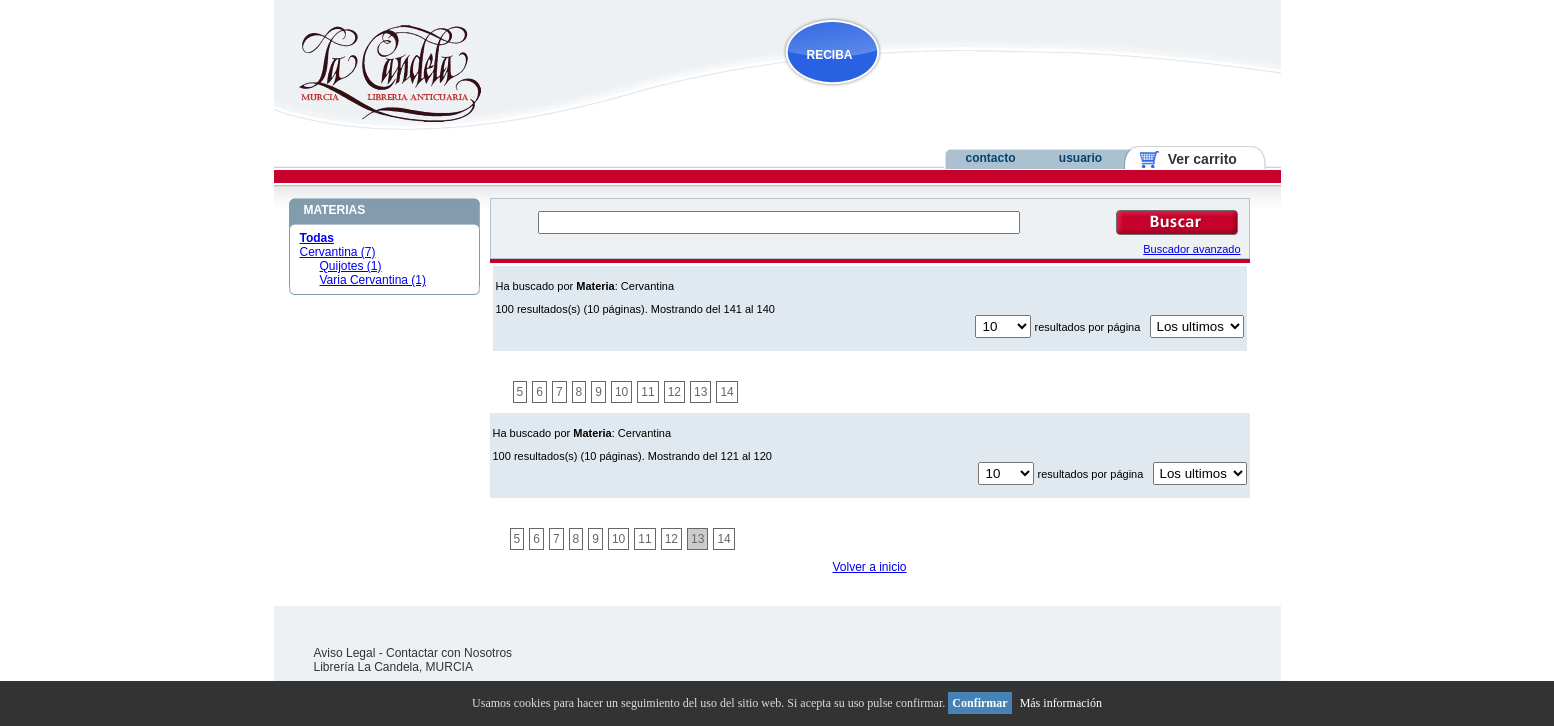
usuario (1080, 158)
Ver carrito (1194, 159)
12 (674, 392)
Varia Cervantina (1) (373, 280)
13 (700, 392)
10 (621, 392)
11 (647, 392)
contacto (990, 158)
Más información (1061, 703)
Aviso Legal (345, 653)
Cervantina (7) (338, 252)
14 (726, 392)
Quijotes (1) (351, 266)
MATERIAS (335, 210)
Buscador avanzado (1191, 249)
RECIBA (830, 55)
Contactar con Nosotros (449, 653)
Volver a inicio (869, 567)
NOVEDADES (934, 93)
